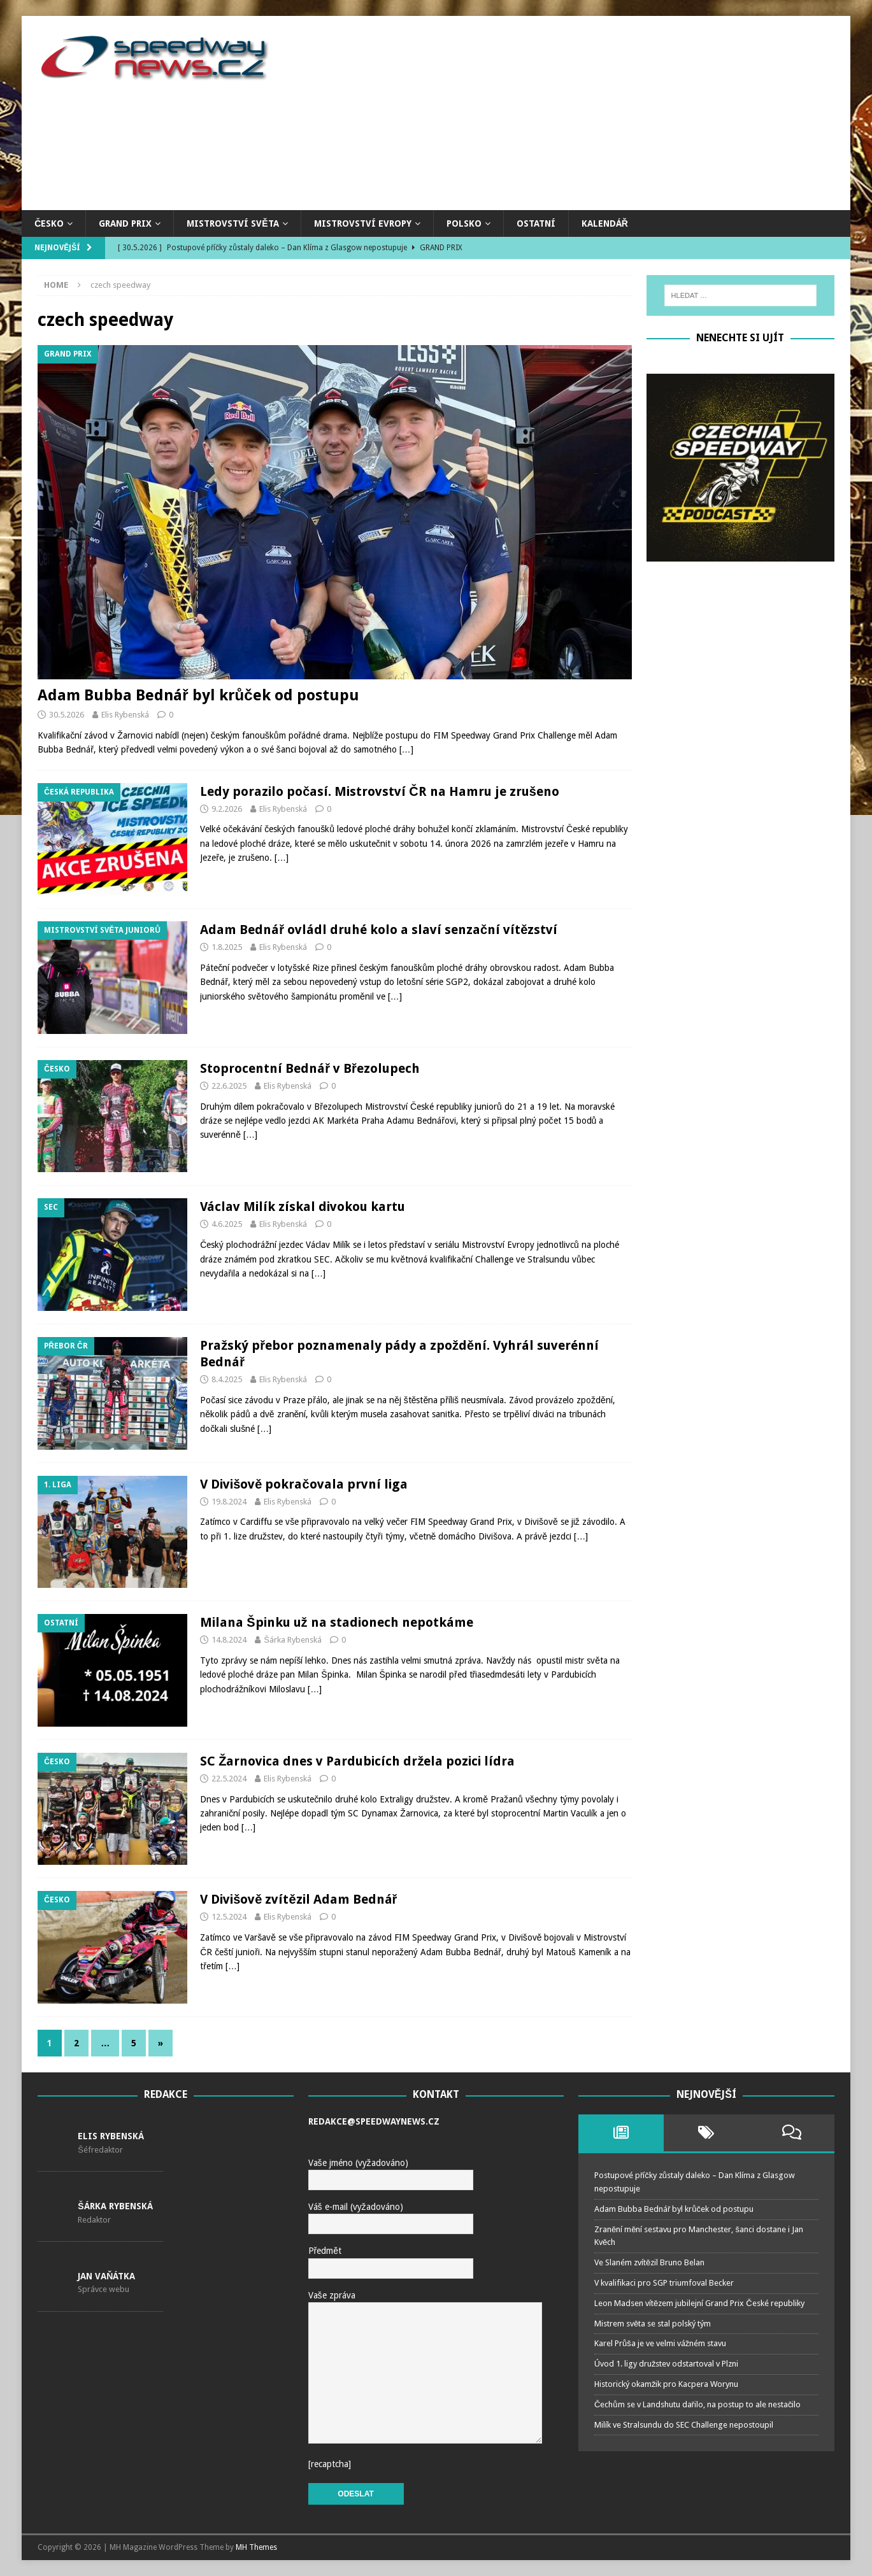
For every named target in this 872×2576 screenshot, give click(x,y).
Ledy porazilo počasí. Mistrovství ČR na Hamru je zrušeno (379, 791)
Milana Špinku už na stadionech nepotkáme (336, 1622)
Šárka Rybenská (293, 1640)
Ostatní (536, 223)
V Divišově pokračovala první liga (303, 1484)
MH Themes (256, 2547)
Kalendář (605, 223)
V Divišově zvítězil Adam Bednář (298, 1899)
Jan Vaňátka (106, 2276)
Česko (49, 223)
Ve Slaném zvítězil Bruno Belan (649, 2262)
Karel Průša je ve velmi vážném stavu (660, 2343)
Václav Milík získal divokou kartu (302, 1206)
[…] (406, 749)
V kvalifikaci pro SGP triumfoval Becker (664, 2283)
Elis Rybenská (125, 714)
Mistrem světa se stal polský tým (652, 2323)
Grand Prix (125, 223)
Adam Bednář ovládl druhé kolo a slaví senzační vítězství (378, 929)
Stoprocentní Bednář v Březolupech (310, 1068)
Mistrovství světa (232, 223)
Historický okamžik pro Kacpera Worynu (666, 2384)
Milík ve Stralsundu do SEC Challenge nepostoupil (683, 2425)
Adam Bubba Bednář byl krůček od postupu (198, 695)
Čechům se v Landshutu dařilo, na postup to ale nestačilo (697, 2404)
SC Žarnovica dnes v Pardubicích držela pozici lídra (357, 1761)
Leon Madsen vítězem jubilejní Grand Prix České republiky (699, 2303)
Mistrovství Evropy (362, 223)
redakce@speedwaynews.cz (374, 2121)
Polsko (464, 223)
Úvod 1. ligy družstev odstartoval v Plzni (666, 2363)
